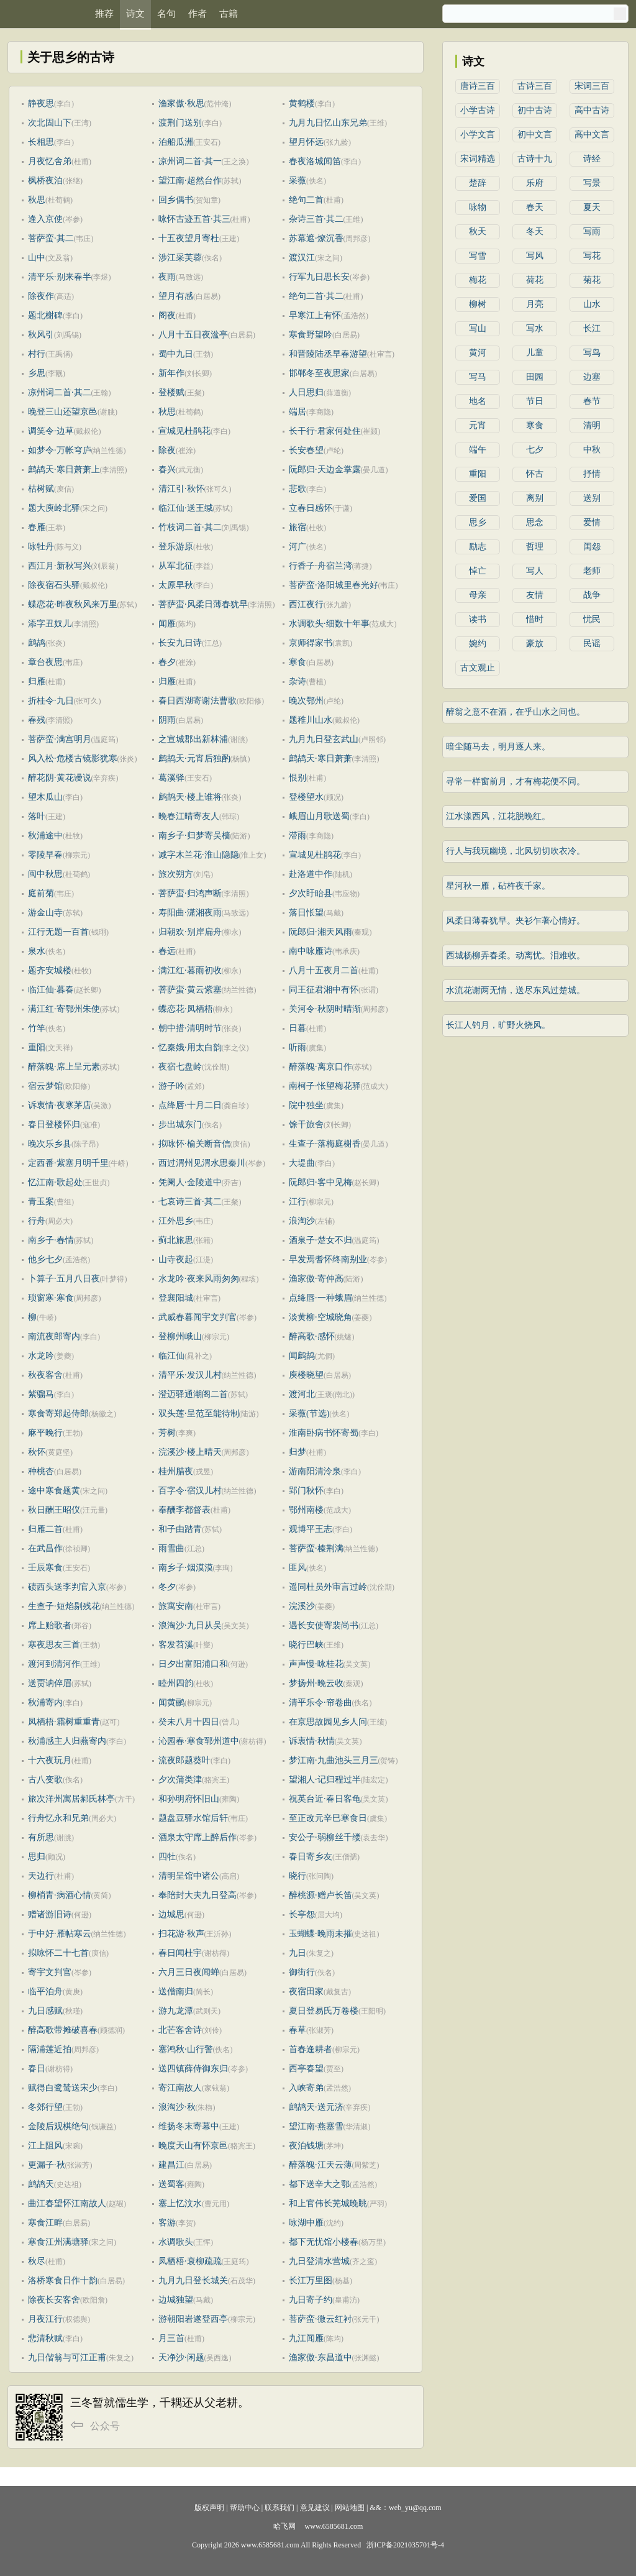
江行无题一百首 (58, 932)
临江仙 (171, 1355)
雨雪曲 (171, 1548)
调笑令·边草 (51, 431)
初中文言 (534, 134)
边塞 (592, 377)
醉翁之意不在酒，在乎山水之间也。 (515, 712)
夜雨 (167, 277)
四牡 (167, 1856)
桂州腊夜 (175, 1471)
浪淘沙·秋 (177, 2107)
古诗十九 (534, 158)
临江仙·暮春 (51, 989)
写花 (592, 255)
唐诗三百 (477, 86)
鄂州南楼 (306, 1510)
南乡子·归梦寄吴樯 (194, 835)
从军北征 (175, 566)
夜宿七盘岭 (180, 1066)
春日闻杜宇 (180, 1953)
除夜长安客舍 (54, 2299)
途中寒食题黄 (54, 1490)
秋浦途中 (45, 835)
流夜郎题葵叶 (184, 1760)
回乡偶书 (175, 199)
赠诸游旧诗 (49, 1914)
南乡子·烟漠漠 (185, 1567)
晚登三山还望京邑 (63, 411)
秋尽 (36, 2261)
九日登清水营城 (319, 2261)
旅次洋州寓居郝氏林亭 (71, 1799)
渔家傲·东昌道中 (320, 2357)
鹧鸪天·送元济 (316, 2107)
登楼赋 (171, 392)
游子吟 (171, 1086)
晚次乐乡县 (49, 1143)
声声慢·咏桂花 (316, 1664)
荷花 (534, 280)
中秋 (592, 449)
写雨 (592, 231)
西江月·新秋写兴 (59, 566)
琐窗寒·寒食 (51, 1298)
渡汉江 (302, 257)
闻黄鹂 (171, 1702)
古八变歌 (45, 1779)
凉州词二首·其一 (190, 161)
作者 (197, 14)
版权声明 (209, 2507)
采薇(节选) (309, 1413)
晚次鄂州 (306, 700)
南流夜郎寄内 (54, 1336)
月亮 (534, 304)
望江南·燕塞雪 (316, 2126)
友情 (534, 595)
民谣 (592, 643)
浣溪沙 (302, 1606)
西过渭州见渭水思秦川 (201, 1163)
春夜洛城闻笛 (315, 161)
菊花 (592, 280)
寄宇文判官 (49, 1972)
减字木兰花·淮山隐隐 (198, 854)
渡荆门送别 (180, 122)
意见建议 (315, 2507)
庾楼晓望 (306, 1375)
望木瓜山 (45, 797)
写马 (477, 377)
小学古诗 (477, 110)
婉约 (477, 643)
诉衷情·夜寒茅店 (59, 1105)
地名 (477, 401)
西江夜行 (306, 604)
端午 (477, 449)
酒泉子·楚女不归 (320, 1240)
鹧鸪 (36, 643)
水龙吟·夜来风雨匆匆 (198, 1278)
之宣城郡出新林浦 (193, 739)
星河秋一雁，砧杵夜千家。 (498, 886)
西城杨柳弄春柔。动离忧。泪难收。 (515, 955)
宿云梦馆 (45, 1086)
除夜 (167, 450)
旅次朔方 (175, 874)
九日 (297, 1953)
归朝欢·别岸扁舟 (190, 932)
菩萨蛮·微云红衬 (320, 2319)
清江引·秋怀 (181, 488)
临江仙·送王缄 (185, 508)
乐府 (534, 183)
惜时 (534, 619)
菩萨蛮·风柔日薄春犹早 (203, 604)
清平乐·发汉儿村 (190, 1375)
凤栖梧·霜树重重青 (64, 1721)
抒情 (592, 474)
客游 (167, 2222)
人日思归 (306, 392)
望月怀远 (306, 142)
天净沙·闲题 (181, 2357)
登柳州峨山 (180, 1336)
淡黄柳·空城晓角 (320, 1317)
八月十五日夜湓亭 (193, 334)
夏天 (592, 207)
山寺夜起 (175, 1259)
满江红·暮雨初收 (190, 970)
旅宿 (297, 527)
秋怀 (36, 1452)
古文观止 (477, 667)
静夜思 (41, 103)
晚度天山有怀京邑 (193, 2145)
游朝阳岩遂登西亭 (193, 2319)
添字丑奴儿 (49, 623)
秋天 (477, 231)
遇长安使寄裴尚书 (323, 1625)
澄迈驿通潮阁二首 (193, 1394)
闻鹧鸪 (302, 1355)
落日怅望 (306, 912)
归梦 (297, 1452)
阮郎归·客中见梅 (320, 1182)
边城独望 (175, 2299)
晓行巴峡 (306, 1644)
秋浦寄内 (45, 1702)
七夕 (534, 449)
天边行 (41, 1876)
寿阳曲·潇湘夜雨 (190, 912)
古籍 (228, 14)
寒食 (297, 662)
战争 (592, 595)
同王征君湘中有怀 (323, 989)
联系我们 (279, 2507)
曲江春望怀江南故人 (67, 2203)
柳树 (477, 304)
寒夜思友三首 (54, 1644)
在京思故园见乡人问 (328, 1721)
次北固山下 (49, 122)
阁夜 (167, 315)
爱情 (592, 522)
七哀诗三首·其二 (190, 1201)
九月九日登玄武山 (323, 739)
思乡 (477, 522)
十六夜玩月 (49, 1760)
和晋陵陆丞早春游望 (328, 354)
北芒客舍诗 (180, 2030)
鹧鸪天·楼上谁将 (190, 797)
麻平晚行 (45, 1432)
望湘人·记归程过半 (325, 1779)
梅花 (477, 280)
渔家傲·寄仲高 (316, 1278)
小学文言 (477, 134)
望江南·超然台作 (190, 180)
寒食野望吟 (310, 334)
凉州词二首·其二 (59, 392)
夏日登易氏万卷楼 (323, 2010)
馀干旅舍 (306, 1124)
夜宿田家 (306, 1991)
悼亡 (477, 570)
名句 (166, 14)
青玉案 (41, 1201)
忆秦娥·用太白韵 (190, 1047)
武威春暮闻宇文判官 (197, 1317)
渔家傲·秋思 (181, 103)
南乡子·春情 (51, 1240)
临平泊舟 (45, 1991)
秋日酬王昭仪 (54, 1510)
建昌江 (171, 2165)
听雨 (297, 1047)
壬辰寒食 (45, 1567)
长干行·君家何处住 (325, 431)
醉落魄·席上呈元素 (64, 1066)
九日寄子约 (310, 2299)
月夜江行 (45, 2319)
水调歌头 (175, 2242)
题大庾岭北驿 (54, 508)
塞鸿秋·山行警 (185, 2049)
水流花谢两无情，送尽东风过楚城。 (515, 990)
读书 (477, 619)
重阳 (36, 1047)
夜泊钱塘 (306, 2145)
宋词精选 (477, 158)
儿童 (534, 352)
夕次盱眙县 (310, 893)
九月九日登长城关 (193, 2280)
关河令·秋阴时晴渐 (325, 1009)
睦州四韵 (175, 1683)
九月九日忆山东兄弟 (328, 122)
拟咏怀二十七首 (58, 1953)
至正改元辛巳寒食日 (328, 1818)
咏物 (477, 207)
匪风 (297, 1567)
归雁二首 (45, 1529)
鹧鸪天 (41, 2184)
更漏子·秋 (46, 2165)
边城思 (171, 1914)
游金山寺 (45, 912)
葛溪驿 (171, 777)
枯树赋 (41, 488)
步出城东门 (180, 1124)
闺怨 (592, 546)
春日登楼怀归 (54, 1124)
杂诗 (297, 681)
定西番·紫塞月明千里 (68, 1163)
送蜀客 (171, 2184)
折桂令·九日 (51, 700)
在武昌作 (45, 1548)
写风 (534, 255)
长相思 (41, 142)
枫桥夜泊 (45, 180)
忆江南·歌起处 (55, 1182)
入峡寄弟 (306, 2087)
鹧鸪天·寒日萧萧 (320, 758)
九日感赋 (45, 2010)
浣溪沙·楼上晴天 (190, 1452)
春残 (36, 720)
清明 (592, 425)
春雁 (36, 527)
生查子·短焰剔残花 (64, 1606)
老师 (592, 570)
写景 (592, 183)
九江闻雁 (306, 2338)
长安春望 (306, 450)
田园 (534, 377)
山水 (592, 304)
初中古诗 (534, 110)
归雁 (36, 681)
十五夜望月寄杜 (188, 238)
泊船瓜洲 (175, 142)
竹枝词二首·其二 (190, 527)
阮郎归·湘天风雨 (320, 932)
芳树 (167, 1432)
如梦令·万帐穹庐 (59, 450)
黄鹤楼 (302, 103)
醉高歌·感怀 (312, 1336)
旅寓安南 (175, 1606)
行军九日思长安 (319, 277)
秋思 (36, 199)
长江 (592, 328)
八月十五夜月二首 (323, 970)
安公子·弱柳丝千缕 (325, 1837)
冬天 (534, 231)
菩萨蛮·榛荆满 (316, 1548)
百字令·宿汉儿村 (190, 1490)
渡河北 (302, 1394)
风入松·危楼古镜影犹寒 (72, 758)
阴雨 (167, 720)
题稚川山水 (310, 720)
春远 (167, 951)
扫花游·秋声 (181, 1933)
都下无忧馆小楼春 (323, 2242)
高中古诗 (592, 110)
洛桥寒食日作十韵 (63, 2280)
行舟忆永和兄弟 (58, 1818)
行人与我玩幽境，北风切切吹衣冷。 (515, 851)
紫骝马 (41, 1394)
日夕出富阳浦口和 (193, 1664)
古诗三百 (534, 86)
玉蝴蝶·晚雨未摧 (320, 1933)
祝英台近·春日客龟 (325, 1799)
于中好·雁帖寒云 (59, 1933)
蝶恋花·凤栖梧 (185, 1009)
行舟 (36, 1221)
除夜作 (41, 296)
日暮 (297, 1028)
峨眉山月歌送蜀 (319, 816)
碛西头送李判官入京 (67, 1587)
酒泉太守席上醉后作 (197, 1837)
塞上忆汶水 (180, 2203)
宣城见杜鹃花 (184, 431)
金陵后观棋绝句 (58, 2126)
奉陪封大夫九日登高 (197, 1895)
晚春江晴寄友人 (188, 816)
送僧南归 (175, 1991)
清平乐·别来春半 (59, 277)
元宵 (477, 425)
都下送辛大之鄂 (319, 2184)
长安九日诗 (180, 643)
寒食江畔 (45, 2222)
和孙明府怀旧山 (188, 1799)
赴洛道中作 (310, 874)
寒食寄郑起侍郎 (58, 1413)
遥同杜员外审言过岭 (328, 1587)
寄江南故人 (180, 2087)
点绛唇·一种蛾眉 (320, 1298)
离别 (534, 498)
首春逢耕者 (310, 2049)
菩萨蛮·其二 (51, 238)
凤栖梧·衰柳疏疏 (190, 2261)
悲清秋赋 (45, 2338)
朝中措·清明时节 (190, 1028)
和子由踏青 (180, 1529)
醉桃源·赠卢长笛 (320, 1895)
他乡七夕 (45, 1259)
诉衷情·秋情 (312, 1741)
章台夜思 (45, 662)
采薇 (297, 180)
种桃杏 (41, 1471)
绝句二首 (306, 199)
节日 (534, 401)
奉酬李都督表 (184, 1510)
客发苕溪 (175, 1644)
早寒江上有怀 (315, 315)
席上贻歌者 (49, 1625)
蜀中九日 (175, 354)
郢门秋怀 (306, 1490)
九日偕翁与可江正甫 (67, 2357)
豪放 (534, 643)
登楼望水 (306, 797)
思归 (36, 1856)
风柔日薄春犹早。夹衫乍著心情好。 (515, 920)
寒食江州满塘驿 (58, 2242)
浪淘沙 (302, 1221)
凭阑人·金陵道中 (190, 1182)
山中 (36, 257)
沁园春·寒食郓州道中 (198, 1741)
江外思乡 (175, 1221)
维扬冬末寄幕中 (188, 2126)
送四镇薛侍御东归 (193, 2068)
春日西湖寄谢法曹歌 (197, 700)
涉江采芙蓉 (180, 257)
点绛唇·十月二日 (190, 1105)
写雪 (477, 255)
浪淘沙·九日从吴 (190, 1625)
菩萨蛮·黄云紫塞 (190, 989)
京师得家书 (310, 643)
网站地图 (350, 2507)
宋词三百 (592, 86)
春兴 (167, 469)
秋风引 (41, 334)
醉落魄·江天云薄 (320, 2165)
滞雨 (297, 835)
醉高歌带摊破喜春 (63, 2030)
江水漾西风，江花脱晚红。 (498, 816)
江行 (297, 1201)
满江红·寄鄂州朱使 (64, 1009)
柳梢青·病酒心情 (59, 1895)
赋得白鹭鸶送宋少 (63, 2087)
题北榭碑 (45, 315)
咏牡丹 (41, 546)
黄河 (477, 352)
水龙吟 (41, 1355)
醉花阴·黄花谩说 (59, 777)
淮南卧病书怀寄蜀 (323, 1432)
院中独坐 (306, 1105)
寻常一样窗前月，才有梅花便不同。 (515, 781)
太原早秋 (175, 585)
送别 (592, 498)
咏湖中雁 (306, 2222)
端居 (297, 411)
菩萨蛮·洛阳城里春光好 (333, 585)
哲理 (534, 546)
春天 (534, 207)
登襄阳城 (175, 1298)
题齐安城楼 (49, 970)
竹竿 (36, 1028)
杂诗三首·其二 (316, 219)
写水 (534, 328)
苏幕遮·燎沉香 (316, 238)
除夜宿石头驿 (54, 585)
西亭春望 (306, 2068)
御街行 (302, 1972)
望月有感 (175, 296)
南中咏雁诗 (310, 951)
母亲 (477, 595)
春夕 (167, 662)
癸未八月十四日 (188, 1721)
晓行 (297, 1876)
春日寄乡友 (310, 1856)
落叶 (36, 816)
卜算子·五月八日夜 (64, 1278)
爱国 (477, 498)
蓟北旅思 (175, 1240)
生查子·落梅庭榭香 (325, 1143)
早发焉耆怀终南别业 (328, 1259)
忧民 (592, 619)
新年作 (171, 373)
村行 (36, 354)
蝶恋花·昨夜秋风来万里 (72, 604)
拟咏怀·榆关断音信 (194, 1143)
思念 (534, 522)
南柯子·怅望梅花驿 (325, 1086)
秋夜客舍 (45, 1375)
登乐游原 (175, 546)
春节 (592, 401)
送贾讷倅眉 (49, 1683)
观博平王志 (310, 1529)
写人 (534, 570)
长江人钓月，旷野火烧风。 (498, 1025)
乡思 (36, 373)
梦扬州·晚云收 (316, 1683)
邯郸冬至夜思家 (319, 373)
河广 (297, 546)
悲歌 (297, 488)
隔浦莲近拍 (49, 2049)
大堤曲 (302, 1163)
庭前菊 (41, 893)
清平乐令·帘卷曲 (320, 1702)
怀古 (534, 474)
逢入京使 (45, 219)
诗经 (592, 158)
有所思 (41, 1837)
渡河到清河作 (54, 1664)
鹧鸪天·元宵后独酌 (194, 758)
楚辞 (477, 183)
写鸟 (592, 352)
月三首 (171, 2338)
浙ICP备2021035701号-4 (405, 2545)
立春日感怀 (310, 508)
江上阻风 (45, 2145)
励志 (477, 546)
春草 (297, 2030)
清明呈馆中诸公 (188, 1876)
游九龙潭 (175, 2010)
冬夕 (167, 1587)
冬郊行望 (45, 2107)
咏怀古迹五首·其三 (194, 219)
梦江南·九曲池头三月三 (333, 1760)
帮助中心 (245, 2507)
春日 (36, 2068)
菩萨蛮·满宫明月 (59, 739)
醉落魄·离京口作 (320, 1066)
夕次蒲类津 (180, 1779)
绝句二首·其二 (316, 296)
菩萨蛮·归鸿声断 (190, 893)
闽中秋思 (45, 874)
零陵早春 (45, 854)
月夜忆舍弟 (49, 161)
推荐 (104, 14)
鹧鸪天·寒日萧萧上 (64, 469)
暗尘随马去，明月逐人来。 (498, 746)
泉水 (36, 951)
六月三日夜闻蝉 (188, 1972)
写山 (477, 328)
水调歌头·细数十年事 (329, 623)
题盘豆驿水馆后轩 (193, 1818)
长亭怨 (302, 1914)
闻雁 (167, 623)
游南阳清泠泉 (315, 1471)
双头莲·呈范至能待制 (198, 1413)
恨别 (297, 777)
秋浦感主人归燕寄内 (67, 1741)
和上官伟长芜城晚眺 (328, 2203)
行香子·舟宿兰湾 (320, 566)
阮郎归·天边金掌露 (325, 469)
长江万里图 (310, 2280)
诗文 (135, 14)
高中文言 (592, 134)
